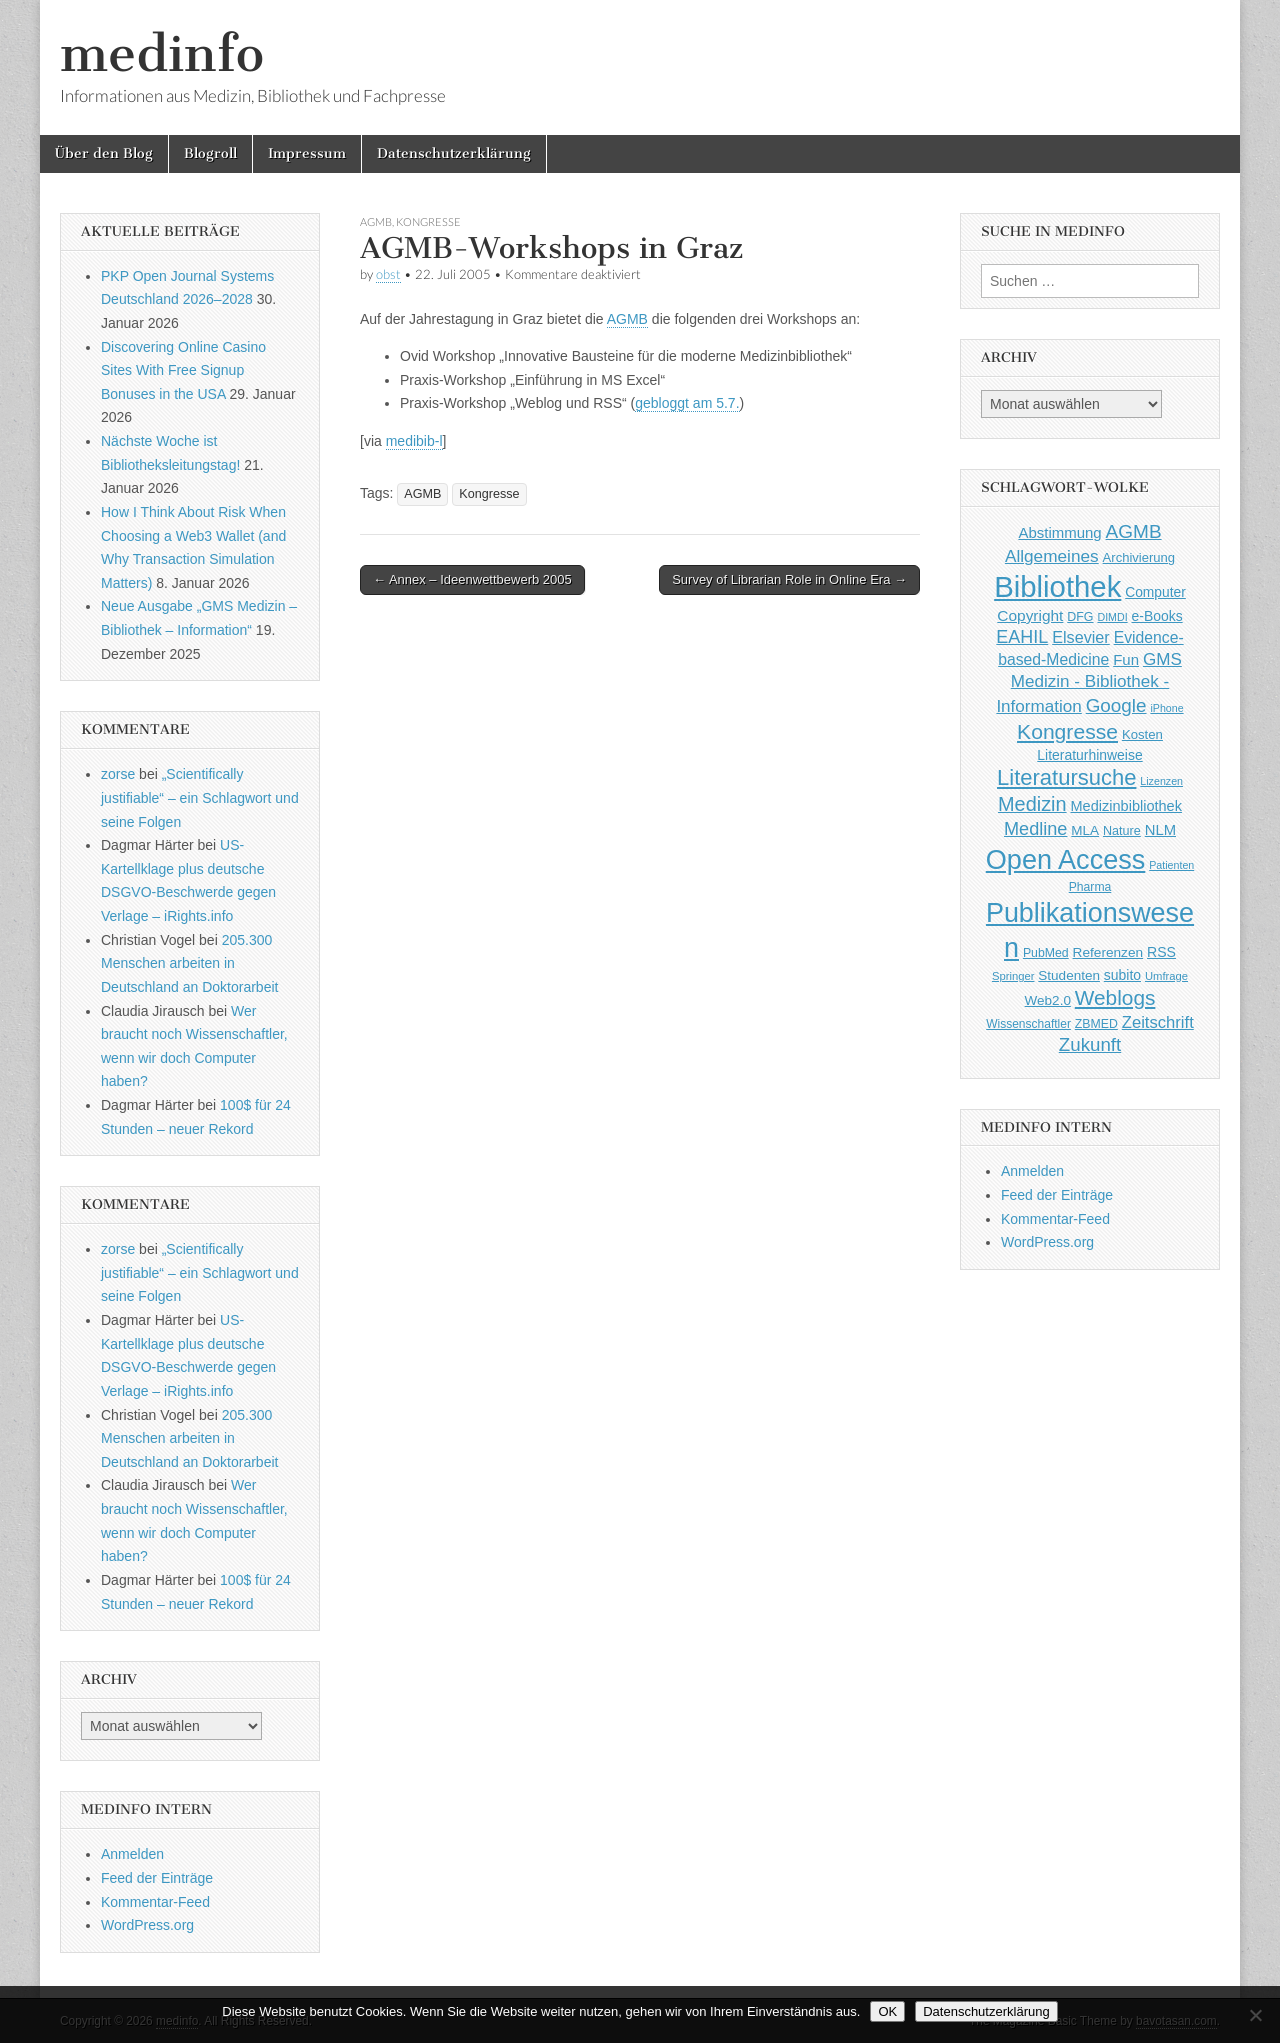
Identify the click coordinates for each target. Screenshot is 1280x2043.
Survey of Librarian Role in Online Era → (789, 579)
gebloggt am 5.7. (687, 403)
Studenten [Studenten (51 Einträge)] (1069, 975)
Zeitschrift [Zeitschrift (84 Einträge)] (1158, 1022)
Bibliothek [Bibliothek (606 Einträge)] (1057, 586)
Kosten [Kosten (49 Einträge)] (1142, 734)
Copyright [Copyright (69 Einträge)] (1030, 615)
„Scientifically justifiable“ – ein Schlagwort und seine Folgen (200, 797)
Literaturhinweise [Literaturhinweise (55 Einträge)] (1089, 755)
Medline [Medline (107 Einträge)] (1035, 829)
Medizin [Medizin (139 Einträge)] (1032, 804)
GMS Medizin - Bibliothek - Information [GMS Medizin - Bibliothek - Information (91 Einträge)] (1088, 682)
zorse (118, 774)
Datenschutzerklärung (454, 153)
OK (887, 2011)
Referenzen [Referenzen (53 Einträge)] (1108, 952)
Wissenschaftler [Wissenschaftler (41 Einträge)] (1028, 1024)
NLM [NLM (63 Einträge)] (1160, 830)
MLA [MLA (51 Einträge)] (1085, 830)
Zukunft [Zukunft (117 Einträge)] (1090, 1044)
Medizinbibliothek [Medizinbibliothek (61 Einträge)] (1126, 806)
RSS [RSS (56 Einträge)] (1161, 952)
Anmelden (132, 1854)
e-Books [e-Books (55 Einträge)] (1157, 616)
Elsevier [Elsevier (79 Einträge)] (1081, 637)
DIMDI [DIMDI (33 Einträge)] (1112, 617)
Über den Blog (104, 153)
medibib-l (414, 441)
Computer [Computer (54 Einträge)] (1155, 592)
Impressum (307, 153)
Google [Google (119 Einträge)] (1116, 705)
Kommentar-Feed (155, 1902)
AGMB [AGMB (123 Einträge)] (1134, 531)
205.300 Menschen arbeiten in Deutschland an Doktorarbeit (189, 963)
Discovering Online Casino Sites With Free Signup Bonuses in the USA (183, 370)
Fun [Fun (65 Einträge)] (1126, 659)
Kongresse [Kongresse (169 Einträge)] (1067, 731)
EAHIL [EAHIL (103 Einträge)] (1022, 637)
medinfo (162, 53)
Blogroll (210, 153)
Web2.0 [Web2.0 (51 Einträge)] (1048, 1000)
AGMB (376, 221)
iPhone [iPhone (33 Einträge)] (1166, 708)
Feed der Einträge (157, 1878)
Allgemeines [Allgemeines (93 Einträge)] (1052, 556)
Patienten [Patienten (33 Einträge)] (1171, 865)
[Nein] (1255, 2015)
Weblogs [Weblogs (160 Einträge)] (1115, 997)
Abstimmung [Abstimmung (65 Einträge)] (1059, 532)
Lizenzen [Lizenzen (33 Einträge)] (1161, 781)
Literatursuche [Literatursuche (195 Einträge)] (1066, 777)
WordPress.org (147, 1925)
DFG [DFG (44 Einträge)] (1080, 617)
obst (388, 274)
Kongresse (428, 221)
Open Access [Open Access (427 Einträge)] (1066, 859)
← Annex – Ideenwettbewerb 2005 (472, 579)
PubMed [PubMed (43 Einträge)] (1046, 953)
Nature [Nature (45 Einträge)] (1122, 831)
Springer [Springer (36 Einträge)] (1013, 976)
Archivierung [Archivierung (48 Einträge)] (1139, 557)
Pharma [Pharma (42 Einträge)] (1090, 887)
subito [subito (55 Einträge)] (1122, 975)
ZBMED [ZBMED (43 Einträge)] (1096, 1024)
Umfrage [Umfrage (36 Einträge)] (1166, 976)
